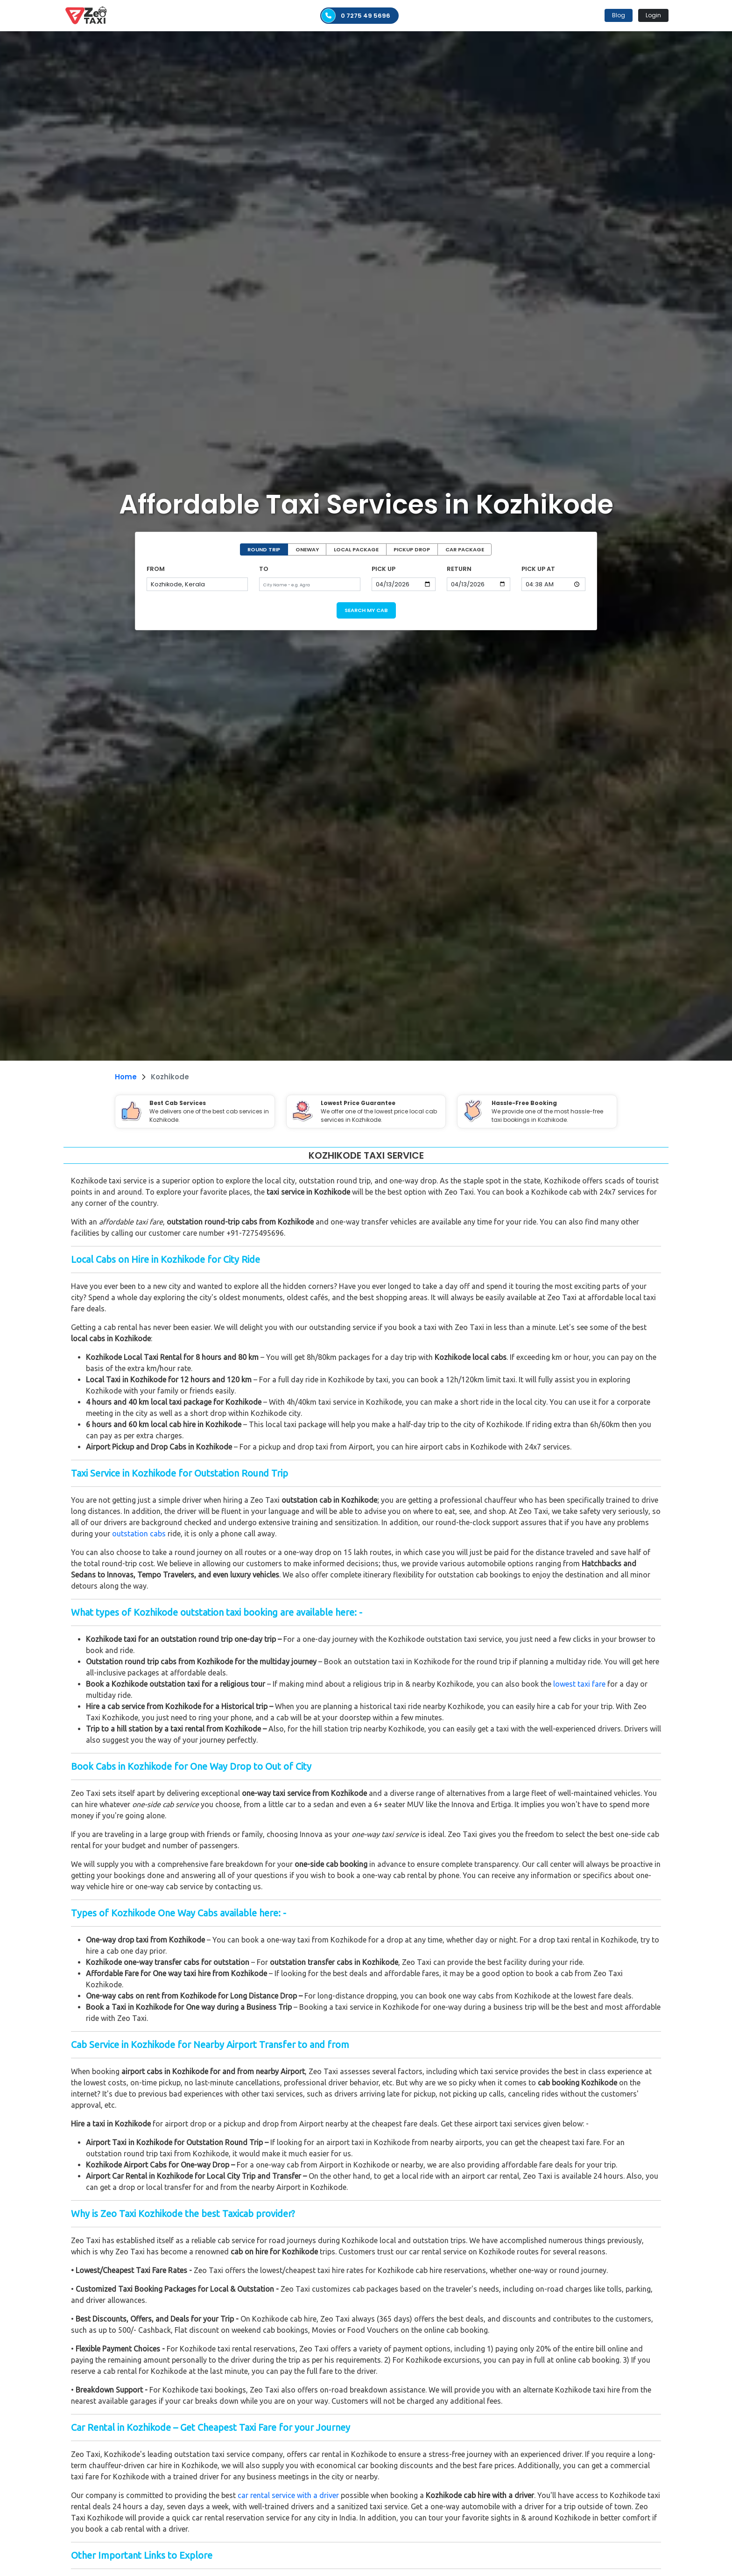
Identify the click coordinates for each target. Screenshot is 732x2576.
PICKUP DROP (412, 549)
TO (263, 569)
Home (126, 1077)
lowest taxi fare (579, 1684)
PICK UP (383, 569)
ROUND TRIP (263, 549)
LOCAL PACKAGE (356, 549)
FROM (156, 569)
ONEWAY (307, 549)
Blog (618, 15)
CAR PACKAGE (464, 549)
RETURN (459, 569)
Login (653, 15)
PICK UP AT (538, 569)
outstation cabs (139, 1533)
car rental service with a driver (288, 2495)
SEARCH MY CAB (366, 610)
